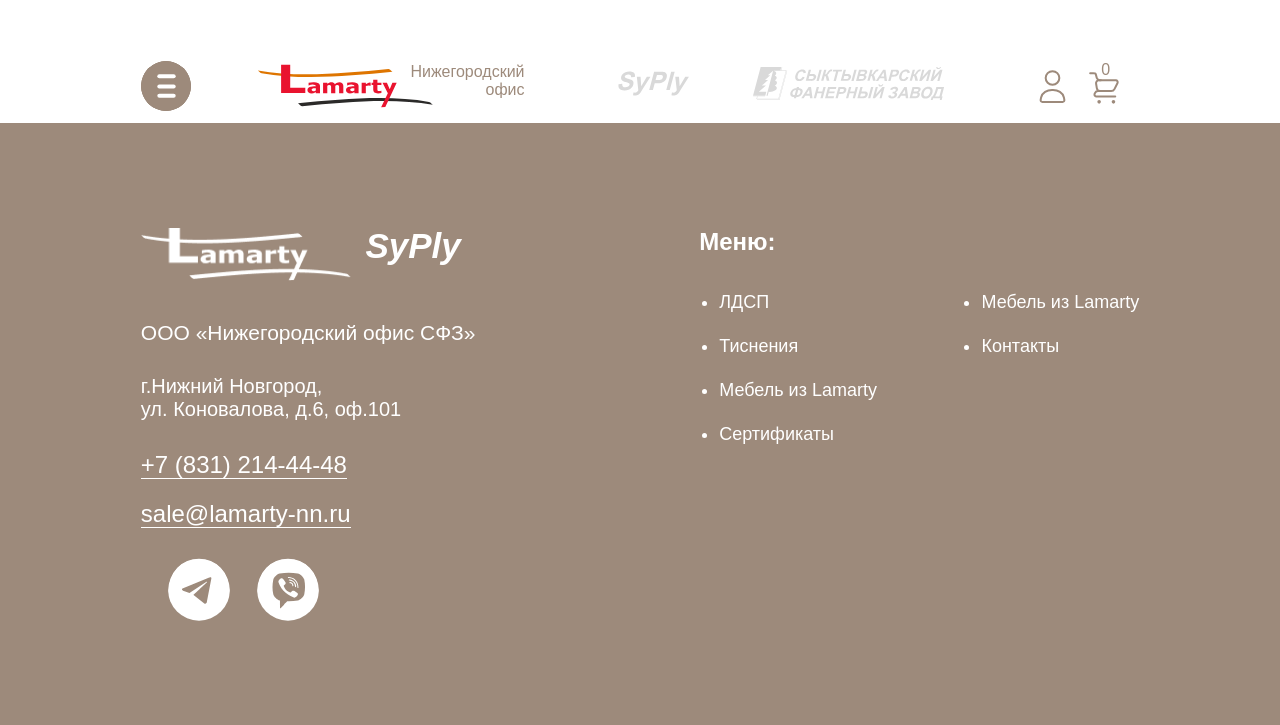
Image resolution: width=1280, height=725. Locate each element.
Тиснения (758, 346)
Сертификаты (776, 434)
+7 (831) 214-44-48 (244, 464)
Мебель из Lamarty (798, 390)
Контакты (1020, 346)
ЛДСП (744, 302)
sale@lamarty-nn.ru (246, 513)
